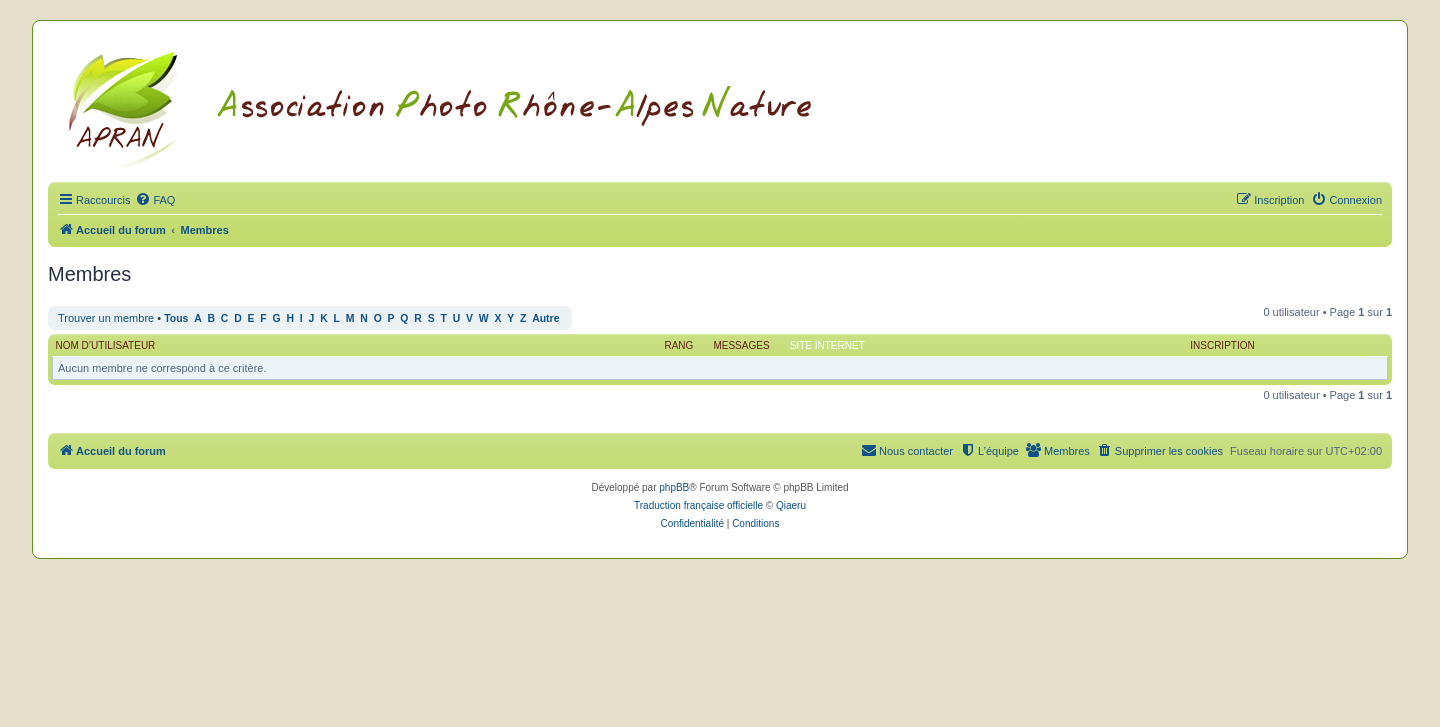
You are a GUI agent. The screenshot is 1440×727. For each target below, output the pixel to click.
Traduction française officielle (698, 505)
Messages (741, 345)
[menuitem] (155, 200)
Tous (176, 318)
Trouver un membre (106, 318)
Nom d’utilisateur (106, 345)
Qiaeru (791, 505)
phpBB (674, 487)
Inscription (1222, 345)
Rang (678, 345)
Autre (545, 318)
